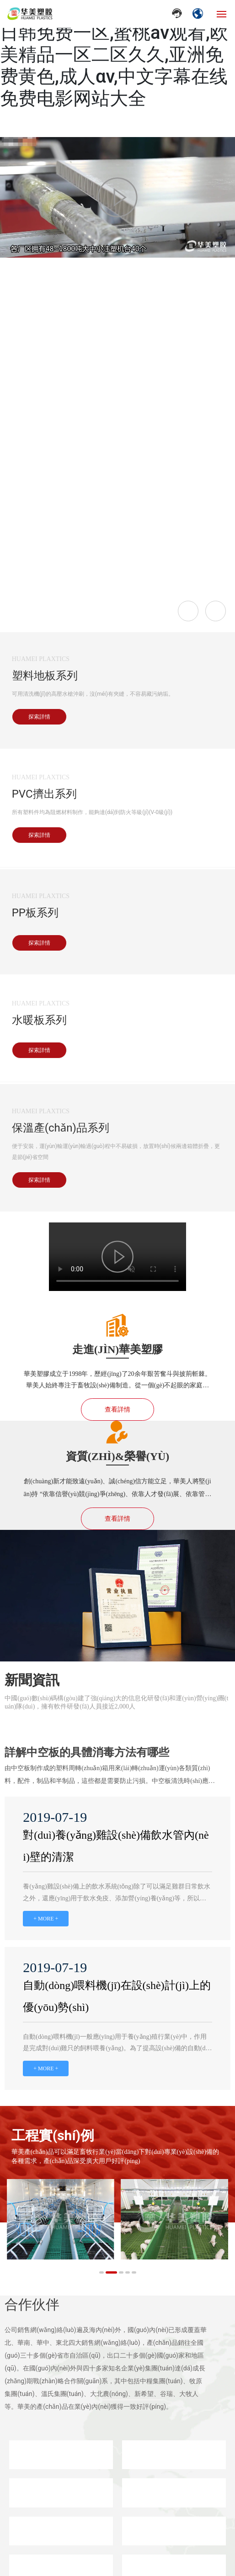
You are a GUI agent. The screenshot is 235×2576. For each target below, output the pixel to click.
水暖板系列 (39, 1020)
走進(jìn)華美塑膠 (117, 1349)
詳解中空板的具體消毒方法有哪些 (87, 1752)
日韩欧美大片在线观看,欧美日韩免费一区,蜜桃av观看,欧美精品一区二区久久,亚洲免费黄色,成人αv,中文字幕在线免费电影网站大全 (114, 54)
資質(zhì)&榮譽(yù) (118, 1456)
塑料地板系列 (45, 675)
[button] (105, 2272)
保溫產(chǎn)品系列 (60, 1127)
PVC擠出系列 (44, 794)
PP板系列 (35, 912)
